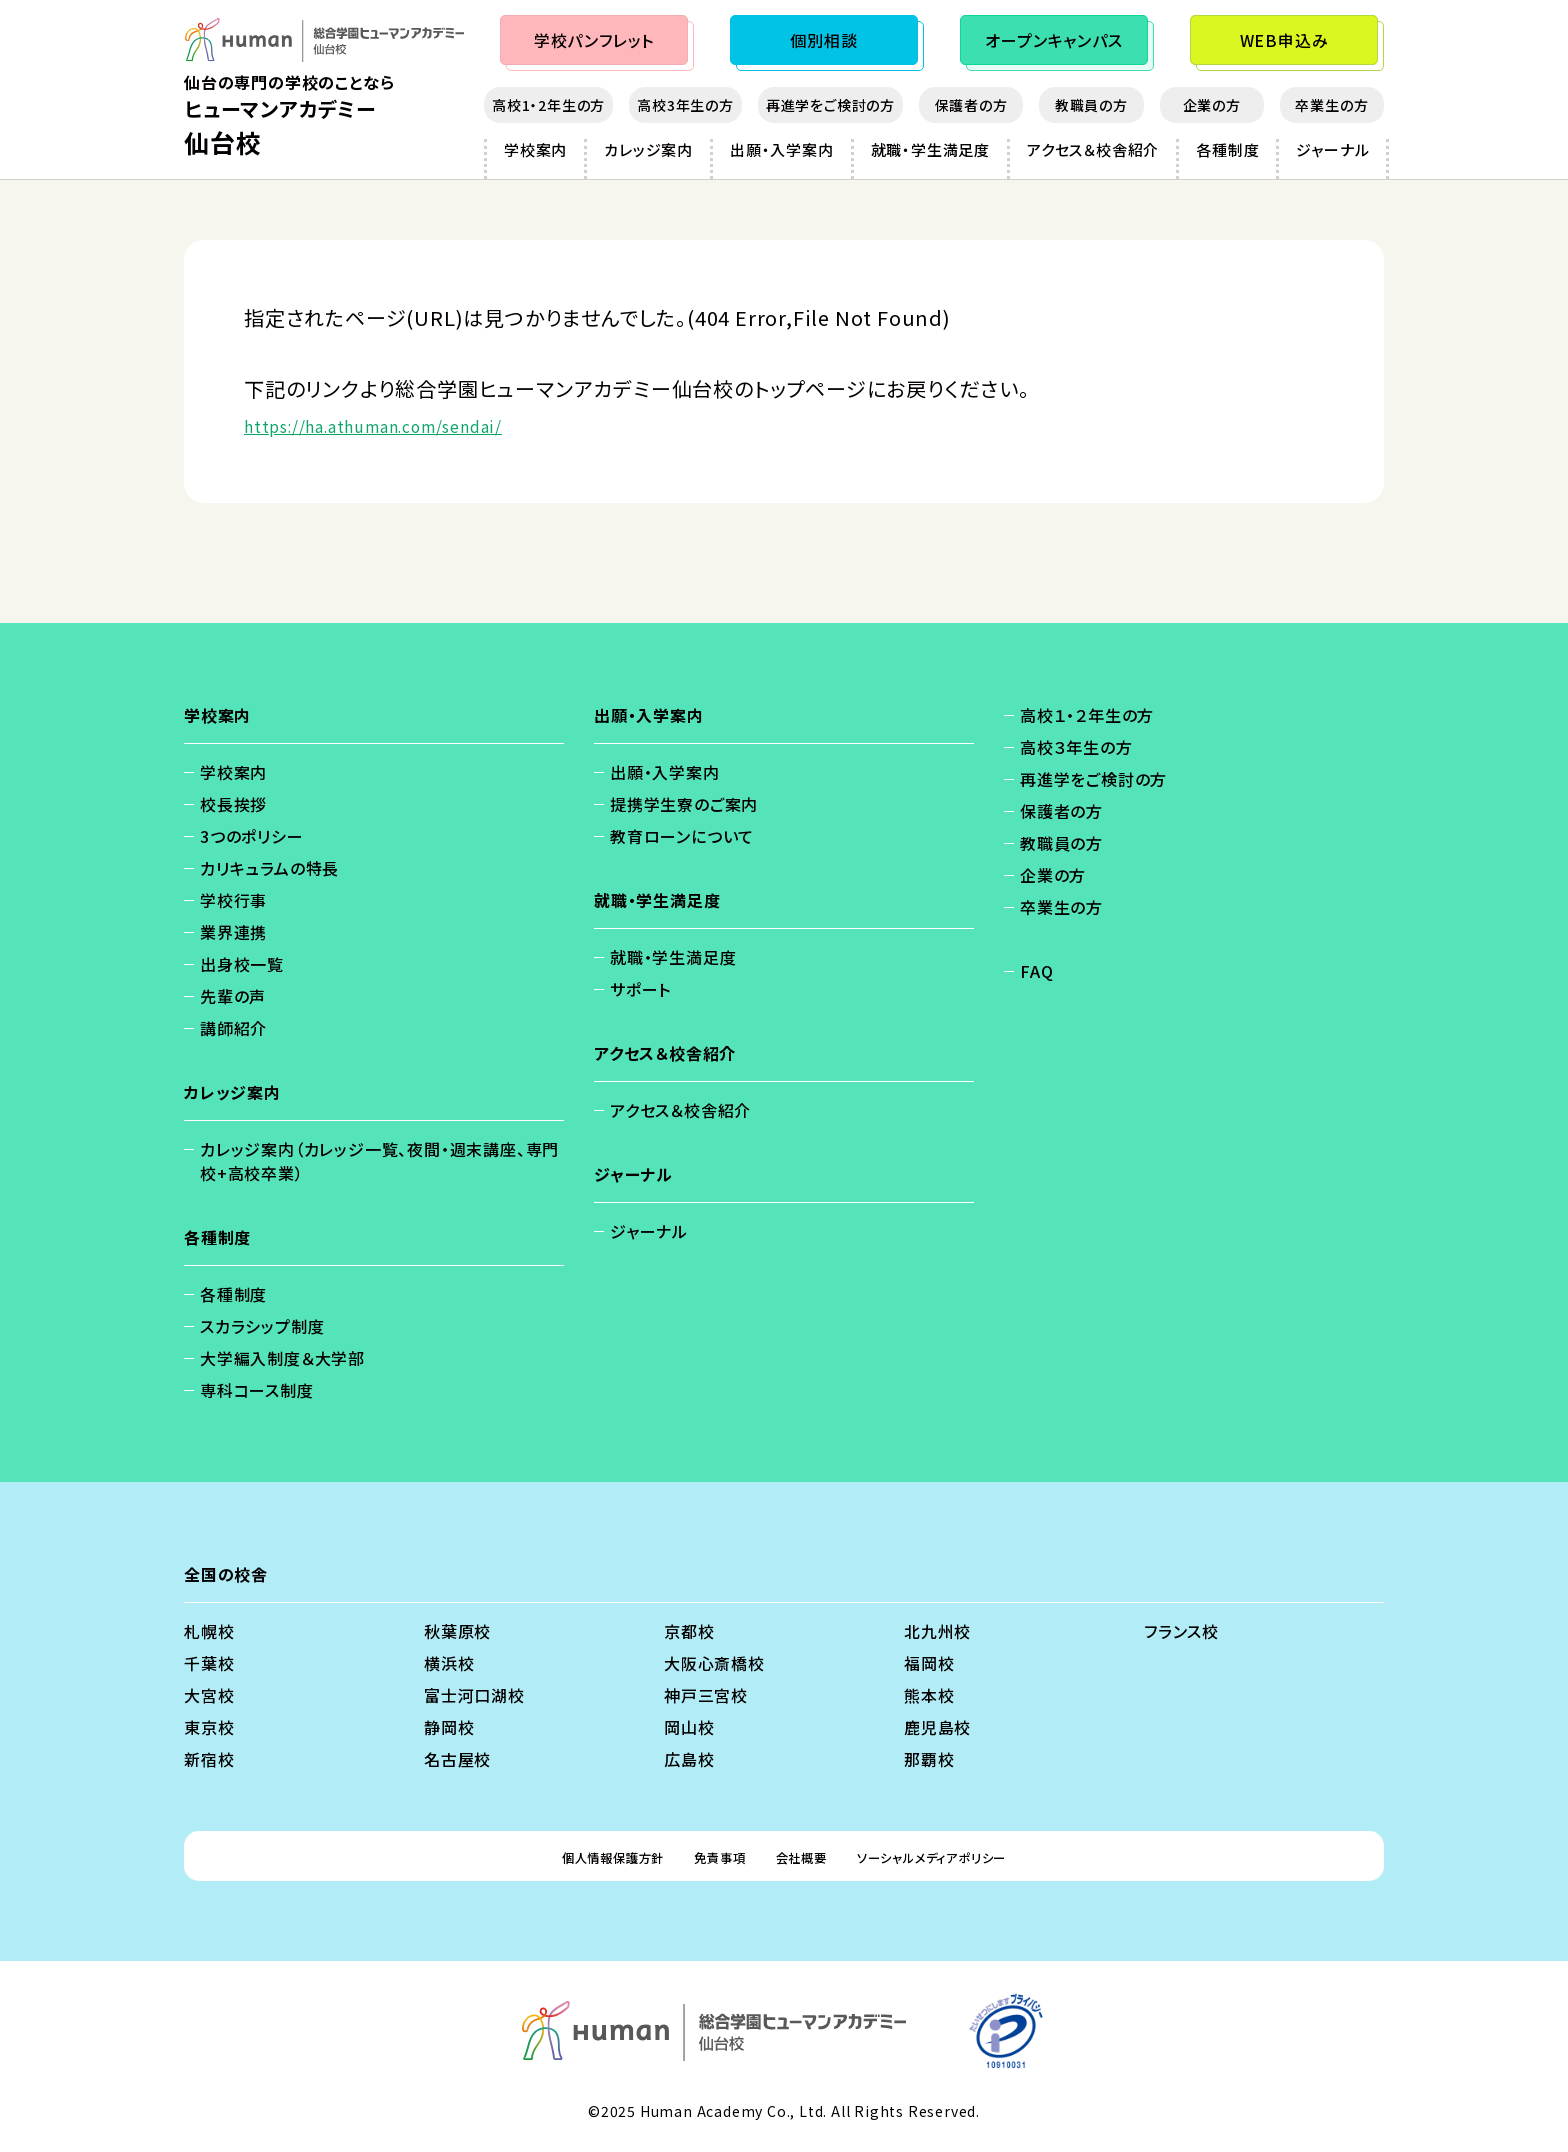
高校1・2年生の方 (548, 105)
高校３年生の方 (1076, 747)
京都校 (689, 1631)
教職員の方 (1091, 105)
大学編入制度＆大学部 (282, 1358)
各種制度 (1227, 149)
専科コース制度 (257, 1390)
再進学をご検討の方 (830, 105)
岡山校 (689, 1727)
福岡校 (929, 1663)
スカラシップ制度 (262, 1326)
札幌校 (209, 1631)
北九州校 (937, 1631)
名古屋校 (457, 1759)
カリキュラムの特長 (269, 868)
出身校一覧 (242, 964)
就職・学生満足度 (930, 149)
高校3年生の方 (685, 105)
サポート (640, 989)
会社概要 (802, 1856)
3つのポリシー (252, 836)
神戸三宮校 (706, 1695)
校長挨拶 (233, 804)
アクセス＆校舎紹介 (1093, 149)
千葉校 (209, 1663)
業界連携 (233, 932)
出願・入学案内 (782, 149)
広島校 (689, 1759)
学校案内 (535, 149)
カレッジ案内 (648, 149)
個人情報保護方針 (574, 1856)
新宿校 (209, 1759)
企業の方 (1212, 105)
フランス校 (1181, 1631)
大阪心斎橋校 (714, 1663)
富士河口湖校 (474, 1695)
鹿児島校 (937, 1727)
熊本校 (929, 1695)
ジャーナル (1332, 149)
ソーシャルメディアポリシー (963, 1856)
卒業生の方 (1331, 105)
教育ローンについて (682, 836)
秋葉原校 (457, 1631)
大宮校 (209, 1695)
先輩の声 (233, 996)
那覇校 (929, 1759)
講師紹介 (233, 1028)
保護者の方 (971, 105)
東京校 (209, 1727)
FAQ (1036, 971)
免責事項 (704, 1856)
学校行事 (233, 900)
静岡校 (449, 1727)
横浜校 (449, 1663)
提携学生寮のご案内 (684, 804)
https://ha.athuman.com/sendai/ (410, 424)
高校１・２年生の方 (1087, 715)
